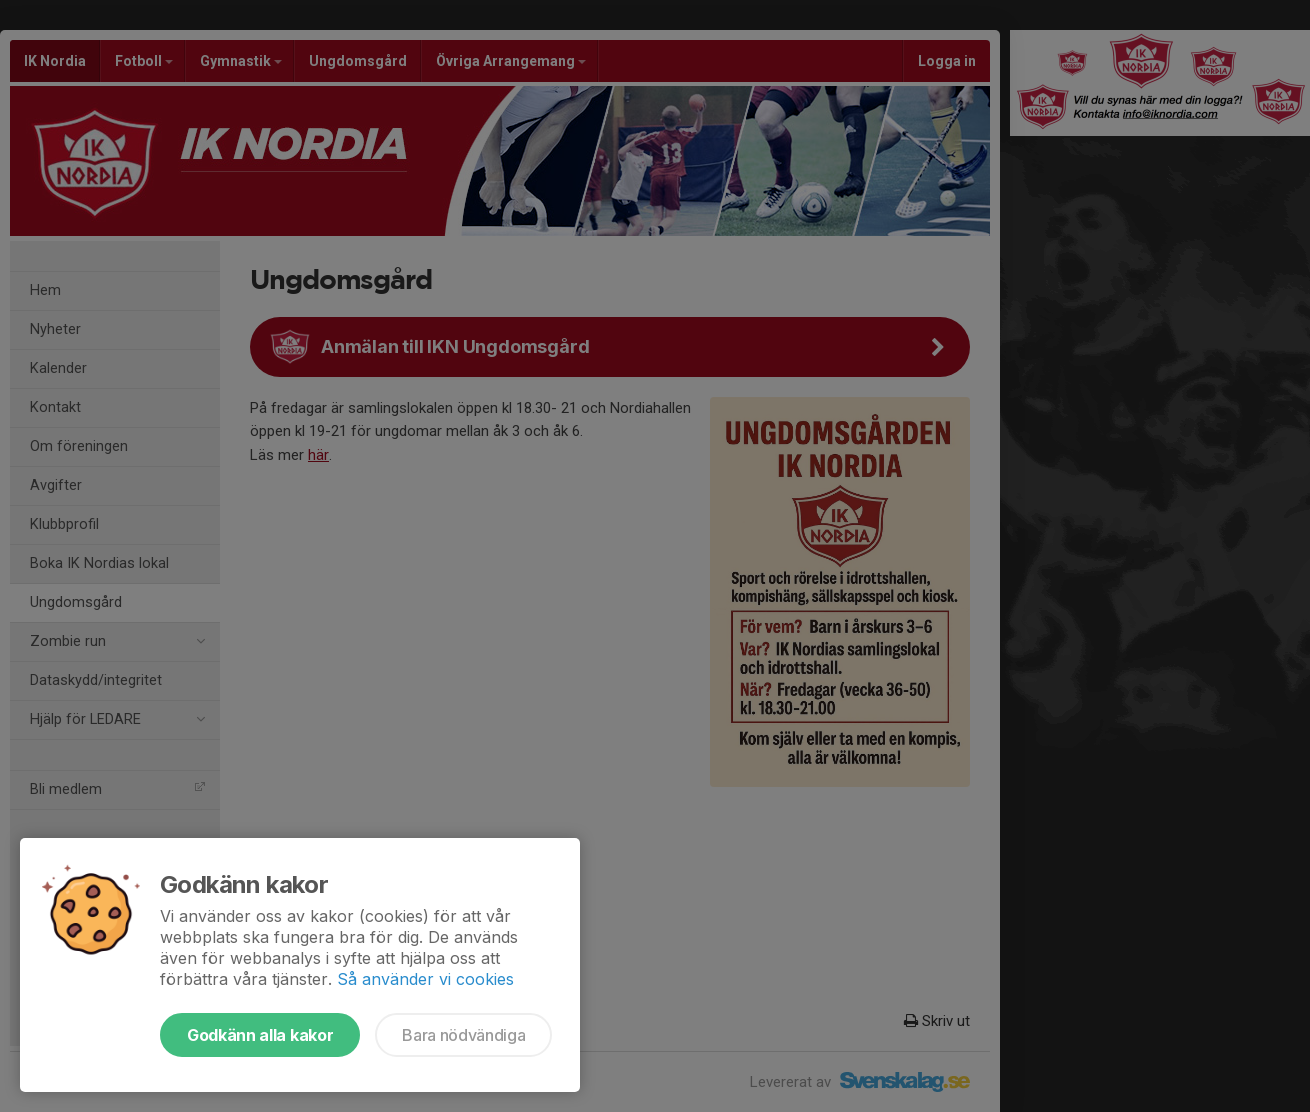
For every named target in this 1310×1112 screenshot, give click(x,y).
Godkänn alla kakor (260, 1035)
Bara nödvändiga (463, 1035)
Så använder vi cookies (425, 979)
